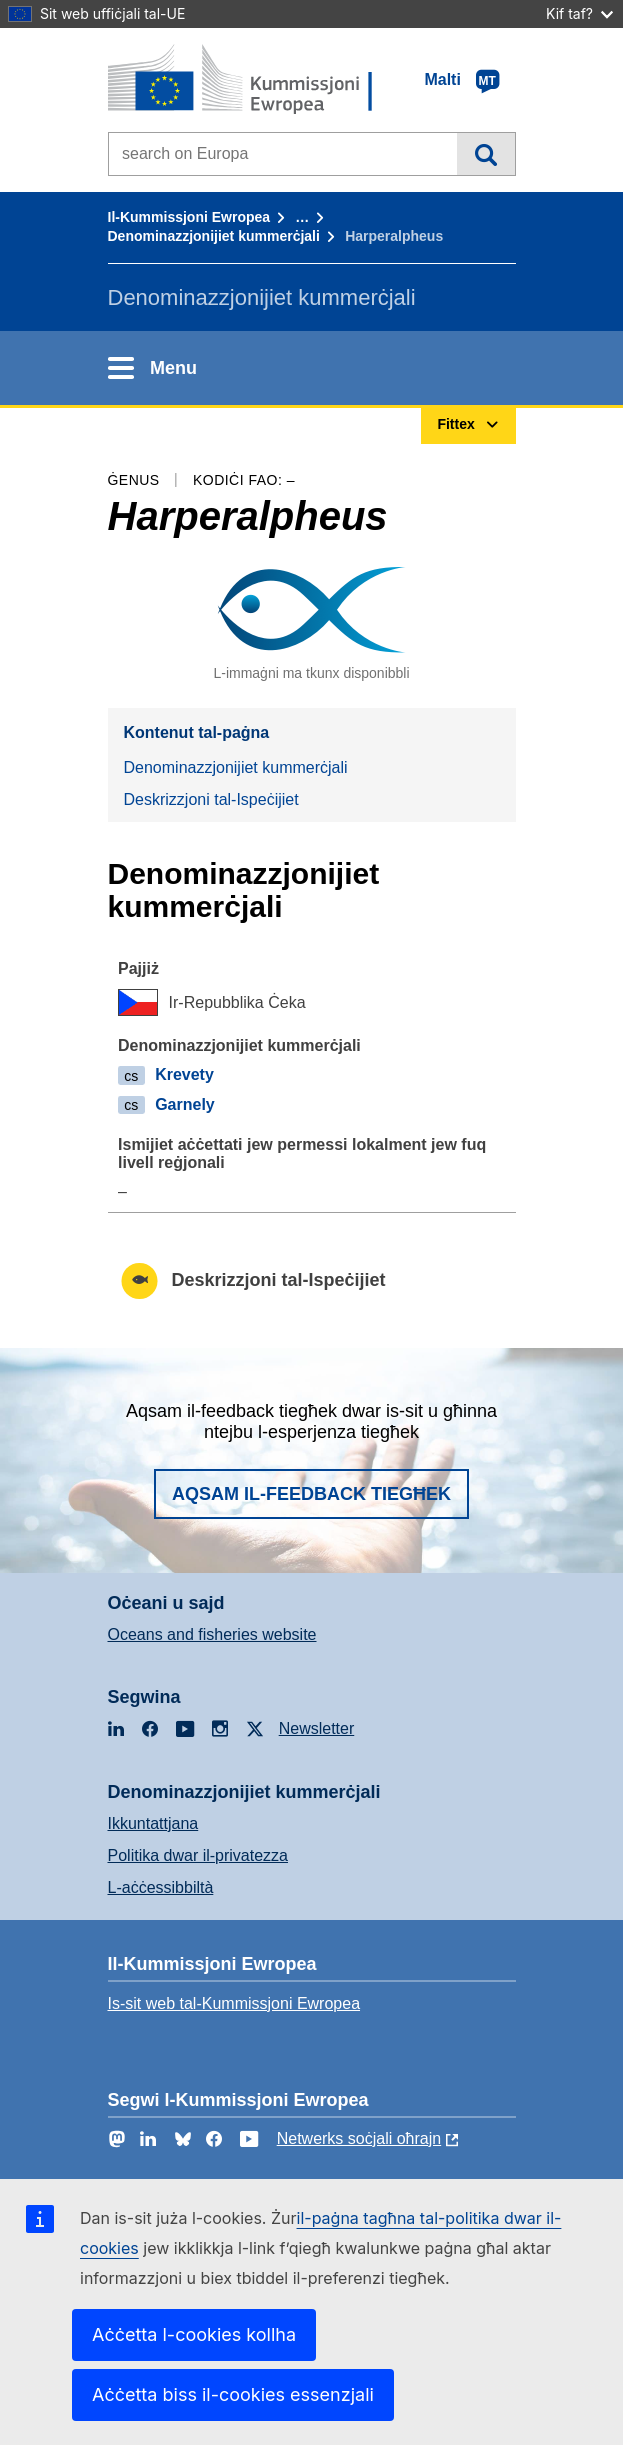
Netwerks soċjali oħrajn (359, 2138)
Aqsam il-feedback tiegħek (311, 1494)
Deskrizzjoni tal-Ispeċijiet (211, 799)
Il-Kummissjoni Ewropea (189, 217)
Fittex (485, 154)
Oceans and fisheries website (212, 1634)
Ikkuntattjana (153, 1823)
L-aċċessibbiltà (161, 1887)
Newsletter (317, 1728)
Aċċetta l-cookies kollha (194, 2334)
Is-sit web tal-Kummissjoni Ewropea (234, 2003)
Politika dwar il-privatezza (198, 1855)
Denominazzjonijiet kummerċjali (214, 236)
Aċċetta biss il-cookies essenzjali (233, 2394)
